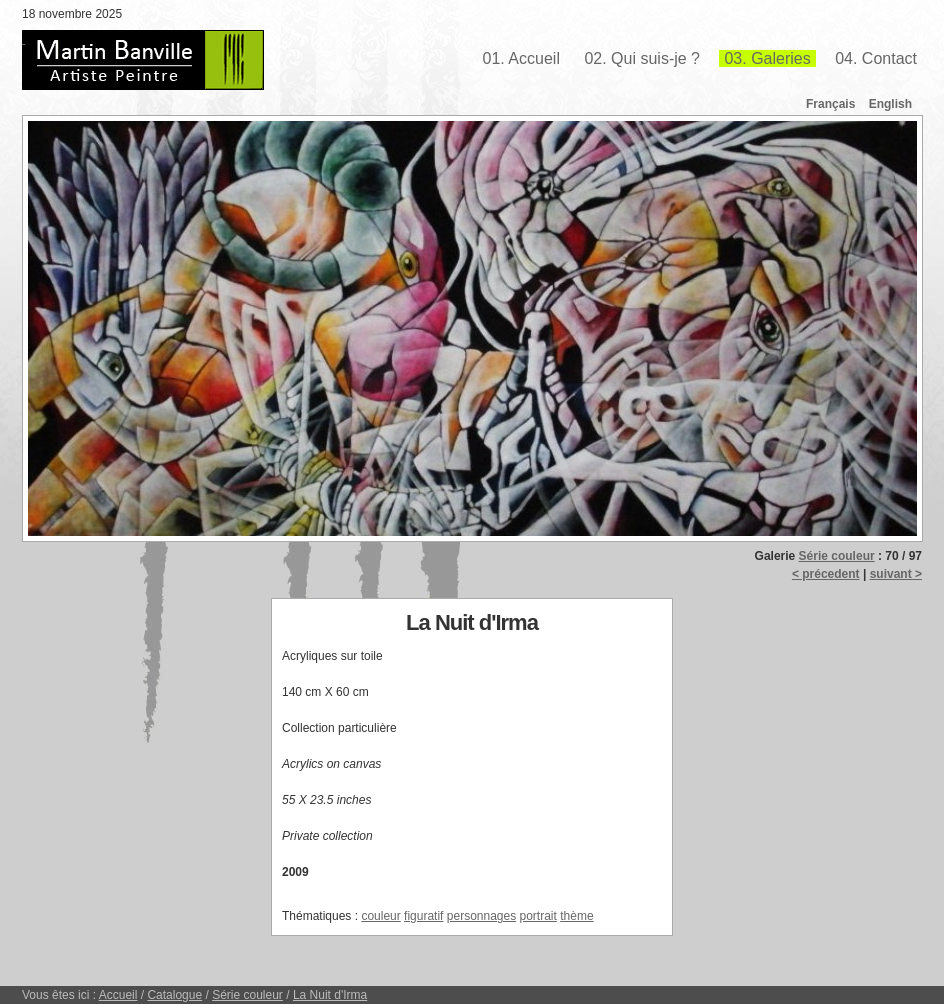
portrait (538, 916)
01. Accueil (521, 58)
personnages (481, 916)
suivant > (896, 574)
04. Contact (876, 58)
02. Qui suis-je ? (642, 58)
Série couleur (837, 556)
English (890, 104)
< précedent (826, 574)
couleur (380, 916)
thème (576, 916)
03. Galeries (767, 58)
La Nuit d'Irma (330, 995)
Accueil (118, 995)
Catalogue (174, 995)
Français (830, 104)
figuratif (423, 916)
